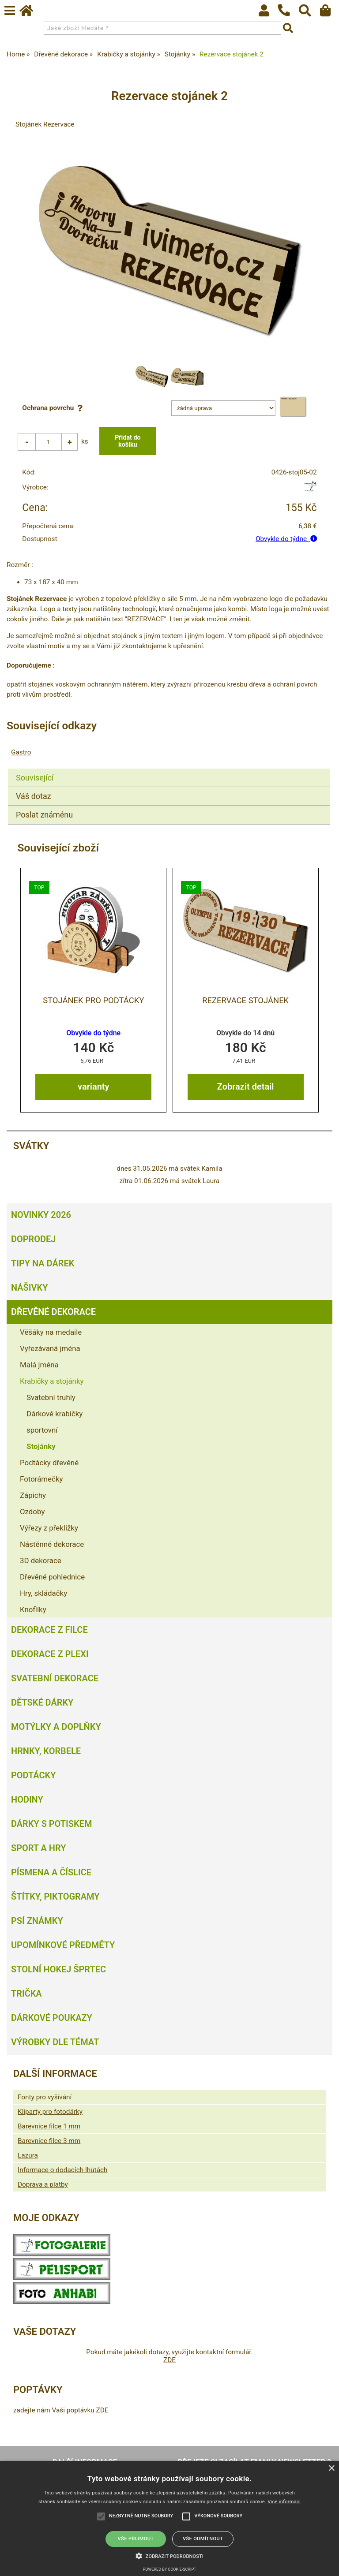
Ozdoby (32, 1511)
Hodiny (27, 1799)
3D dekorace (40, 1560)
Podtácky (33, 1775)
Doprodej (33, 1239)
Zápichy (33, 1495)
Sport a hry (38, 1848)
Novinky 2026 (41, 1215)
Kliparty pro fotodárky (50, 2112)
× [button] (331, 2468)
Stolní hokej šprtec (58, 1969)
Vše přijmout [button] (136, 2539)
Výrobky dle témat (55, 2042)
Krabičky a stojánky (51, 1381)
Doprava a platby (43, 2184)
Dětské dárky (42, 1702)
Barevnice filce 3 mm (49, 2141)
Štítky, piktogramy (55, 1896)
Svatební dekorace (54, 1678)
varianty (93, 1086)
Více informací (284, 2502)
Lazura (28, 2155)
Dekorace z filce (49, 1629)
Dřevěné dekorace (53, 1312)
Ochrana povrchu (54, 408)
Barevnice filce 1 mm (49, 2126)
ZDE (169, 2360)
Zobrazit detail (245, 1086)
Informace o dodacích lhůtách (62, 2170)
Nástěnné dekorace (52, 1544)
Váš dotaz (33, 796)
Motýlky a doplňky (56, 1726)
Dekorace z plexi (50, 1654)
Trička (26, 1993)
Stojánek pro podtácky (93, 1000)
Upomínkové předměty (63, 1945)
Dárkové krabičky (54, 1413)
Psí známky (37, 1920)
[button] (169, 2555)
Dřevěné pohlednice (52, 1576)
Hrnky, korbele (46, 1751)
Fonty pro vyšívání (45, 2097)
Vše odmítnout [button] (203, 2539)
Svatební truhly (50, 1397)
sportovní (41, 1430)
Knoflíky (33, 1609)
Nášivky (29, 1287)
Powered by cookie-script (169, 2569)
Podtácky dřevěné (49, 1462)
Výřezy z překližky (49, 1527)
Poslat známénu (44, 814)
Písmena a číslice (51, 1872)
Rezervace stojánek (245, 1000)
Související (34, 777)
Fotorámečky (41, 1479)
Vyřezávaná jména (50, 1348)
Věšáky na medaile (51, 1332)
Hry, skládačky (43, 1593)
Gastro (21, 752)
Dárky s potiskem (51, 1823)
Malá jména (39, 1364)
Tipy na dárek (42, 1263)
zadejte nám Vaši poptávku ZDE (61, 2410)
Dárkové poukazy (51, 2017)
